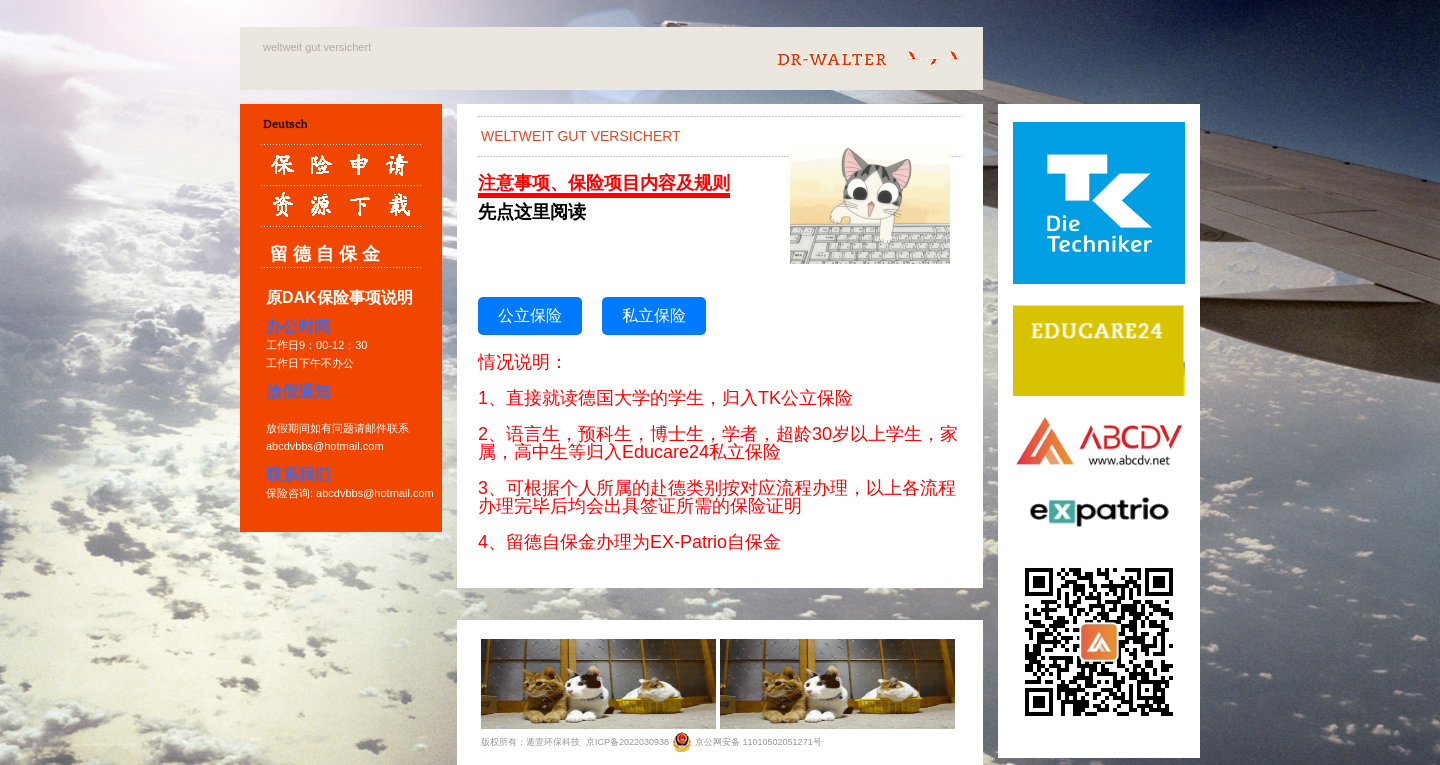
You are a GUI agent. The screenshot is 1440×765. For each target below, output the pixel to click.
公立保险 (530, 315)
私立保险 (654, 315)
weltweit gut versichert (317, 47)
